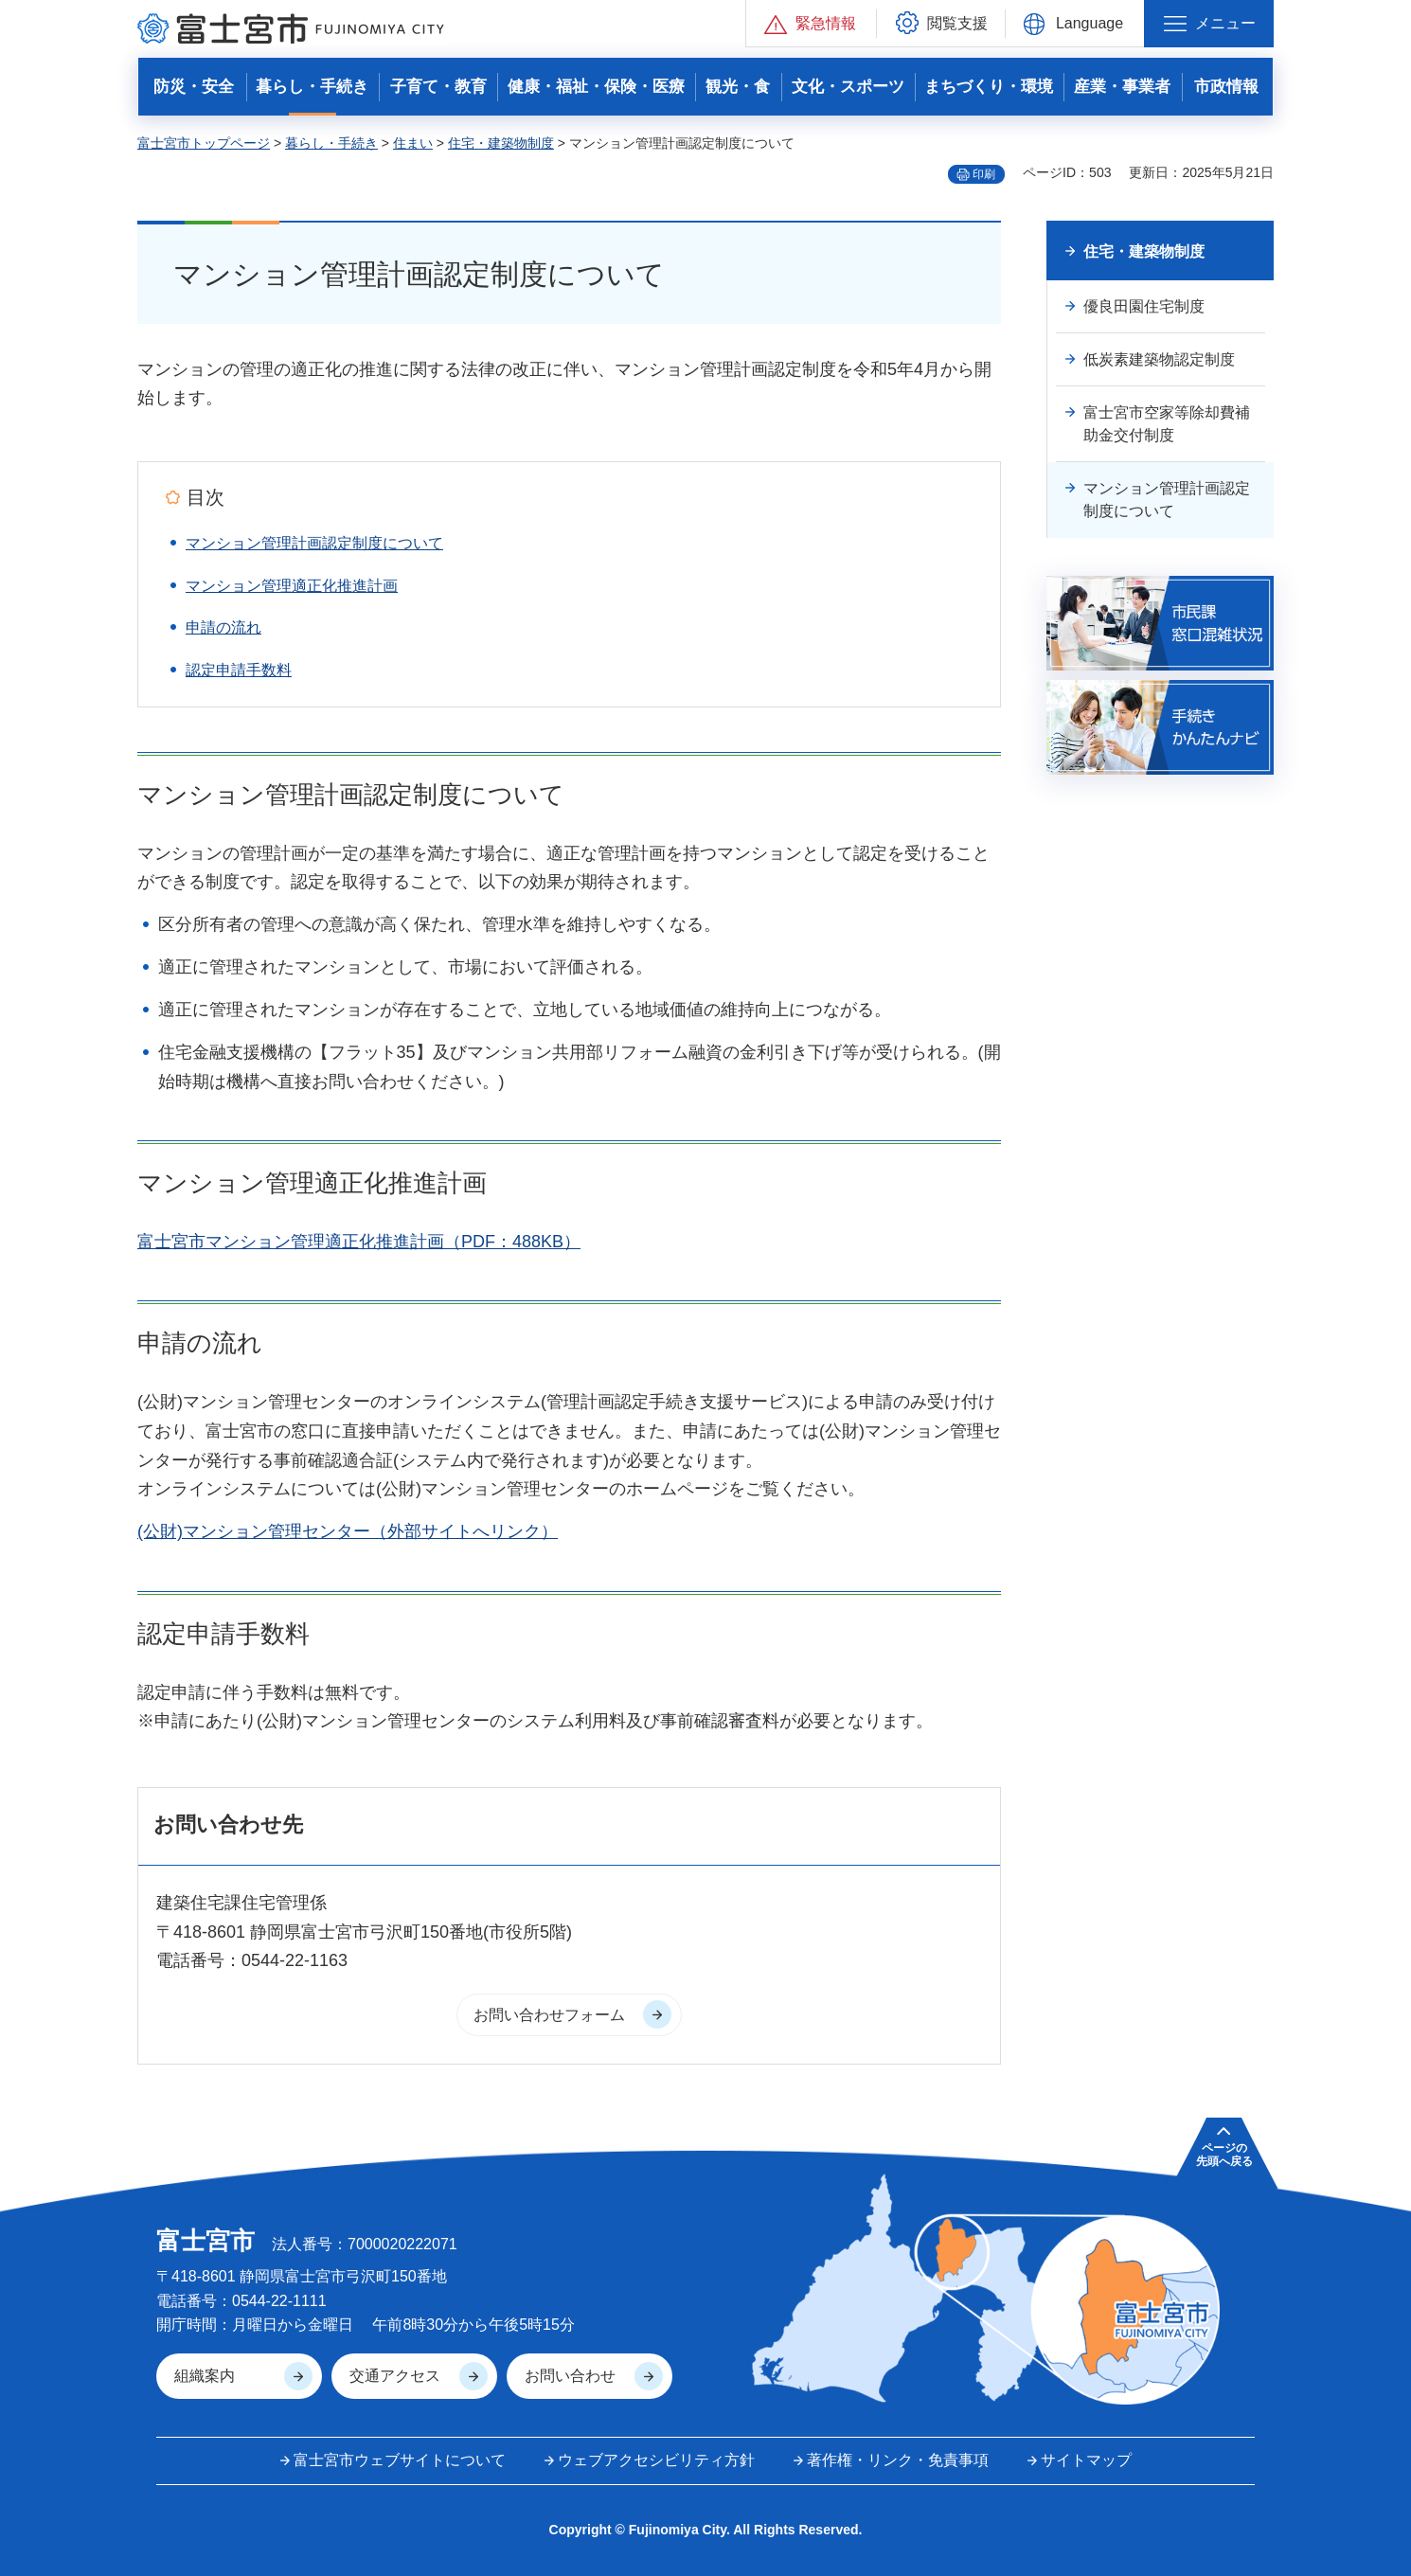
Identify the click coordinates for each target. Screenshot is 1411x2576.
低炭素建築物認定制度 (1159, 359)
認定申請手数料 (239, 670)
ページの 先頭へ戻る (1224, 2154)
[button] (811, 23)
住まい (413, 143)
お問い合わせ (570, 2376)
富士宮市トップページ (203, 143)
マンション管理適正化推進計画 (292, 586)
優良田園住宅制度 (1144, 306)
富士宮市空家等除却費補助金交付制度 (1166, 423)
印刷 (984, 174)
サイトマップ (1086, 2460)
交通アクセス (394, 2376)
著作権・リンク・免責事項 (898, 2460)
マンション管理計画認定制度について (314, 543)
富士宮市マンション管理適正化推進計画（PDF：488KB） (358, 1241)
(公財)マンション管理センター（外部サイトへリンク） (347, 1531)
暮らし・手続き (331, 143)
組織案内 (204, 2376)
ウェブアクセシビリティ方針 (656, 2460)
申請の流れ (223, 627)
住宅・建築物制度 (501, 143)
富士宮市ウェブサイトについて (400, 2460)
